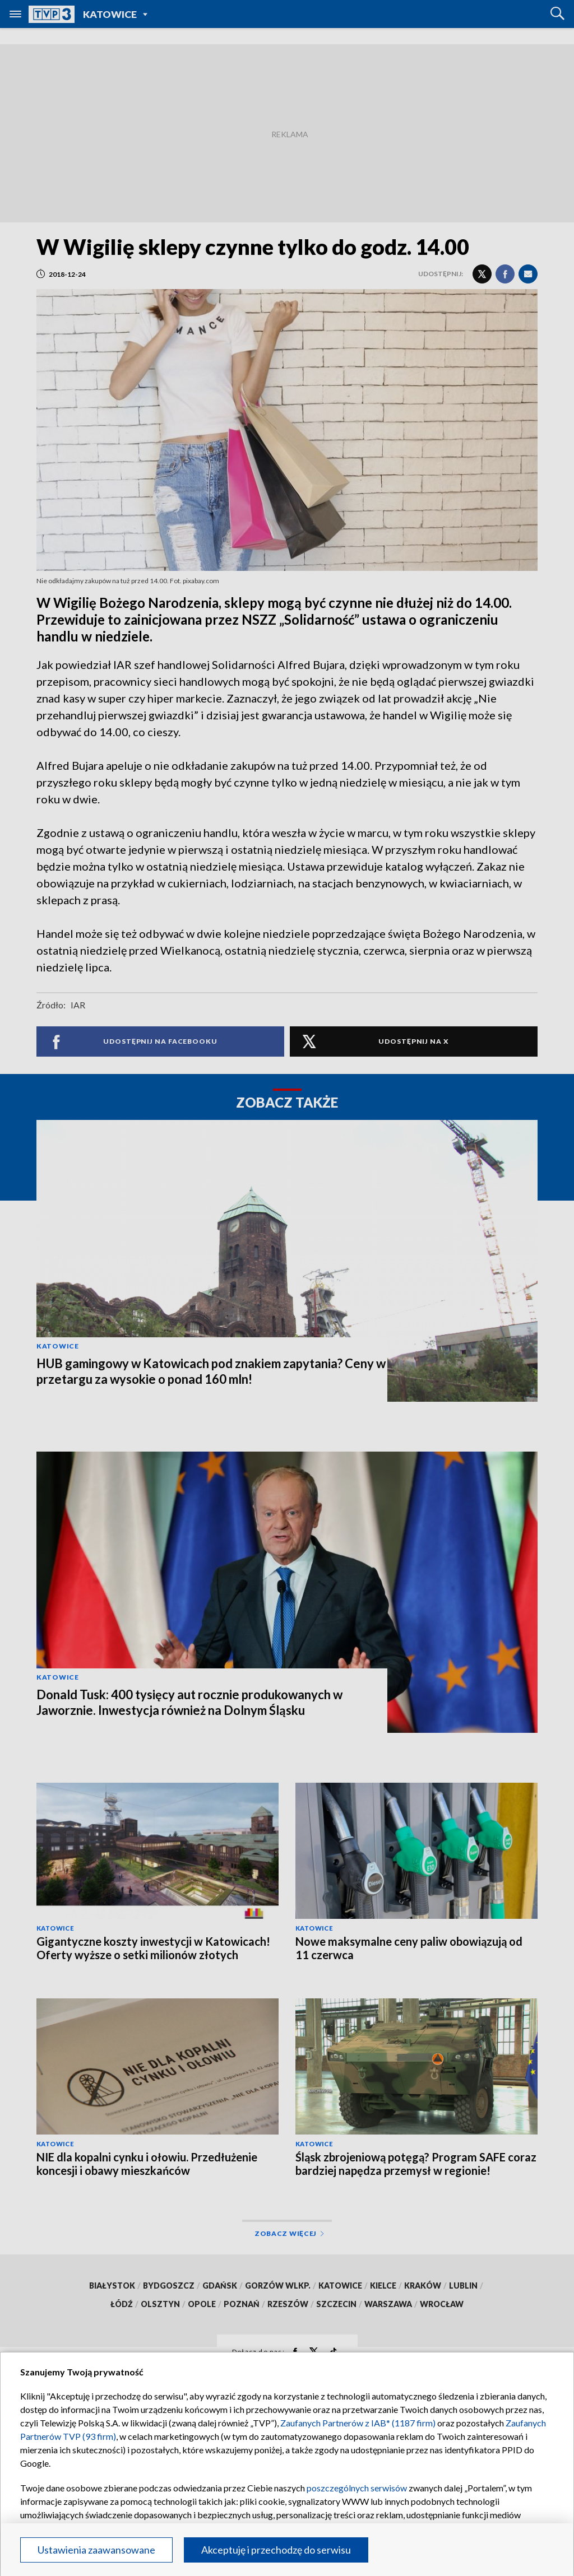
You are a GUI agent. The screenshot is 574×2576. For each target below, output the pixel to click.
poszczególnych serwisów (357, 2487)
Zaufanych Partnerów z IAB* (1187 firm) (358, 2422)
